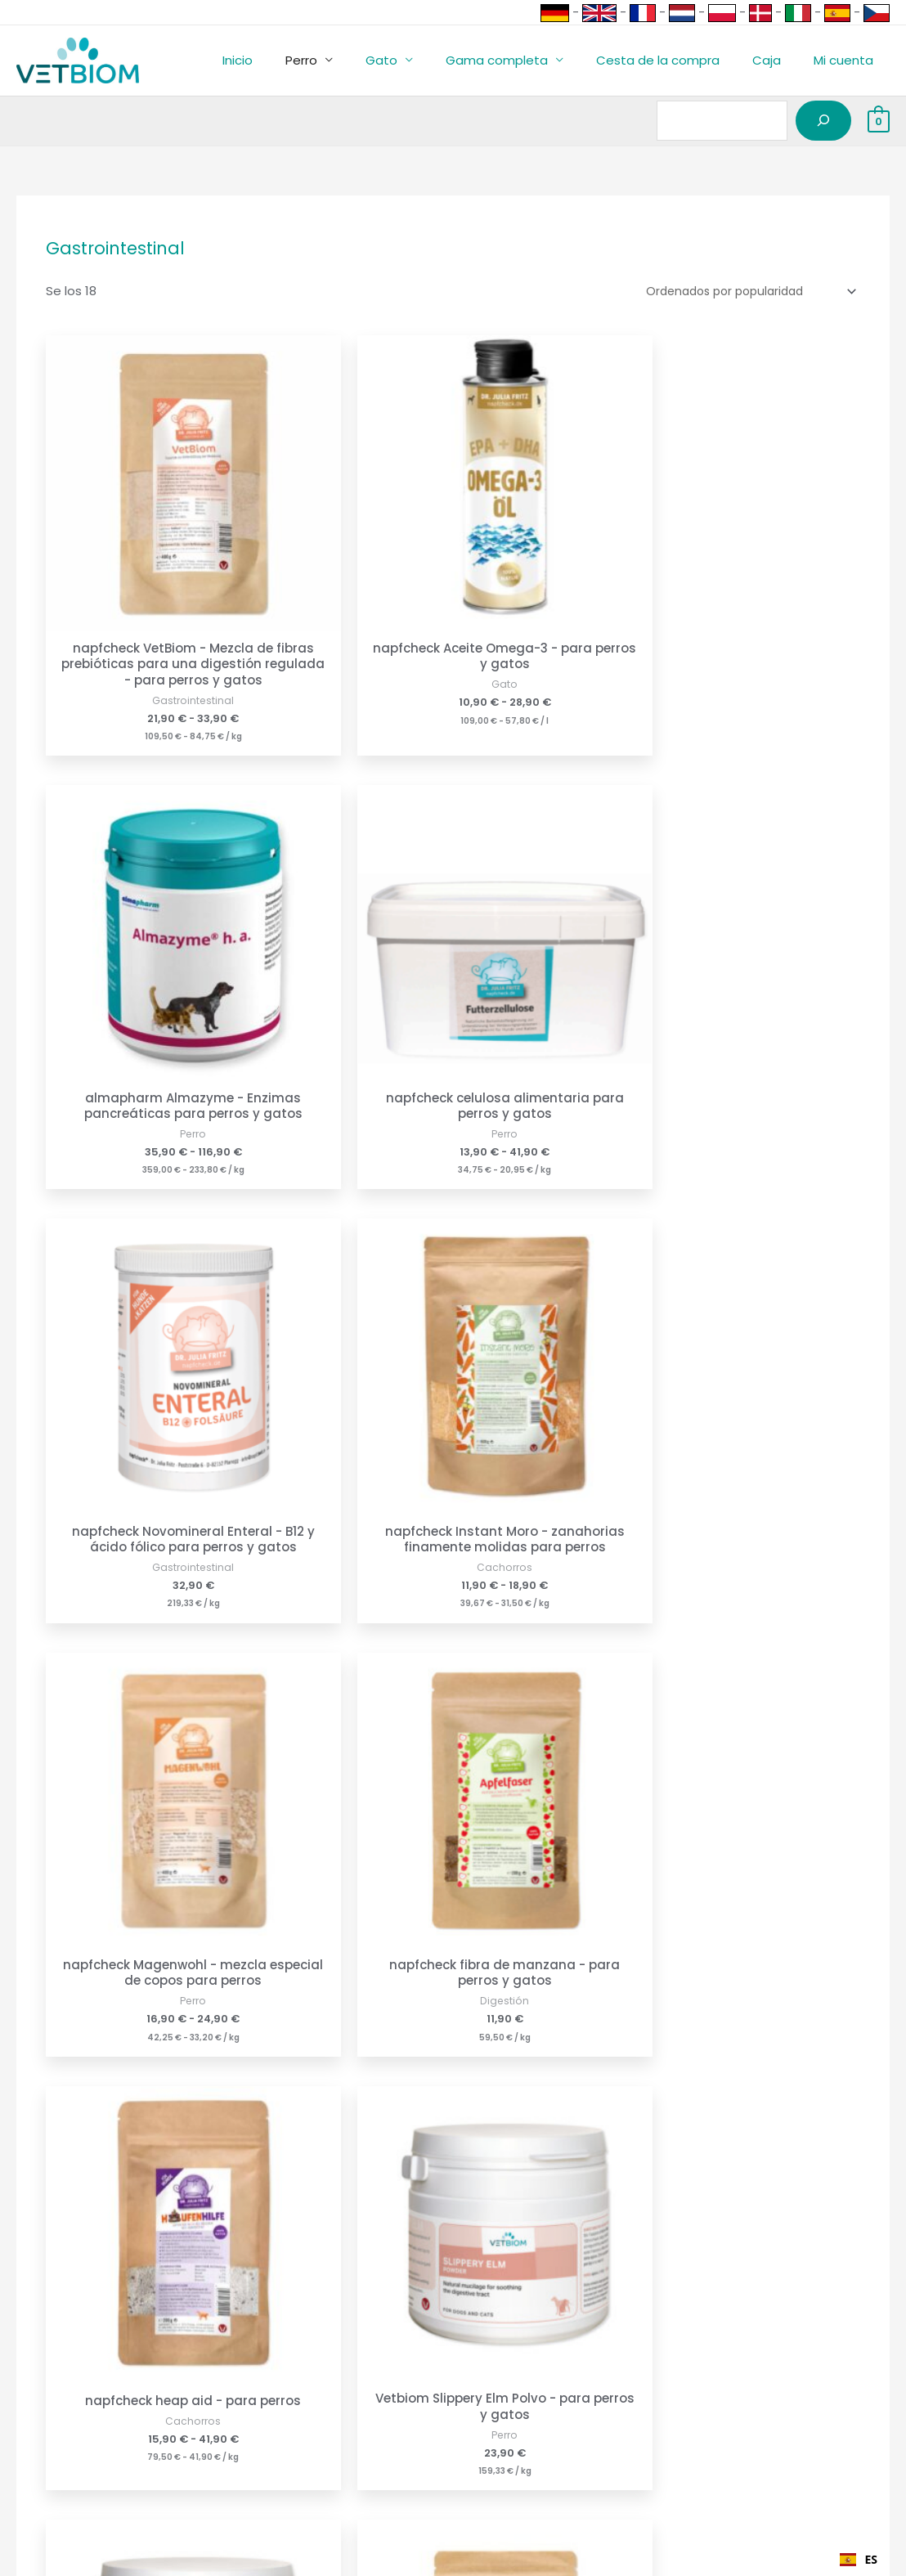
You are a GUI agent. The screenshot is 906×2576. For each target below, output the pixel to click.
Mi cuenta (847, 60)
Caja (779, 60)
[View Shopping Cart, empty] (879, 120)
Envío (15, 2396)
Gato (418, 60)
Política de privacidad (295, 2419)
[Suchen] (823, 121)
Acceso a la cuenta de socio (87, 2442)
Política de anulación (293, 2396)
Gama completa (525, 60)
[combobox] (859, 2559)
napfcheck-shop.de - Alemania (555, 2373)
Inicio (291, 60)
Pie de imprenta (278, 2373)
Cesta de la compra (678, 60)
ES (858, 2559)
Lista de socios (45, 2465)
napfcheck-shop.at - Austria (546, 2396)
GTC (243, 2442)
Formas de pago (50, 2373)
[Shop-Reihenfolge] (740, 290)
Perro (346, 60)
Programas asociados (67, 2419)
